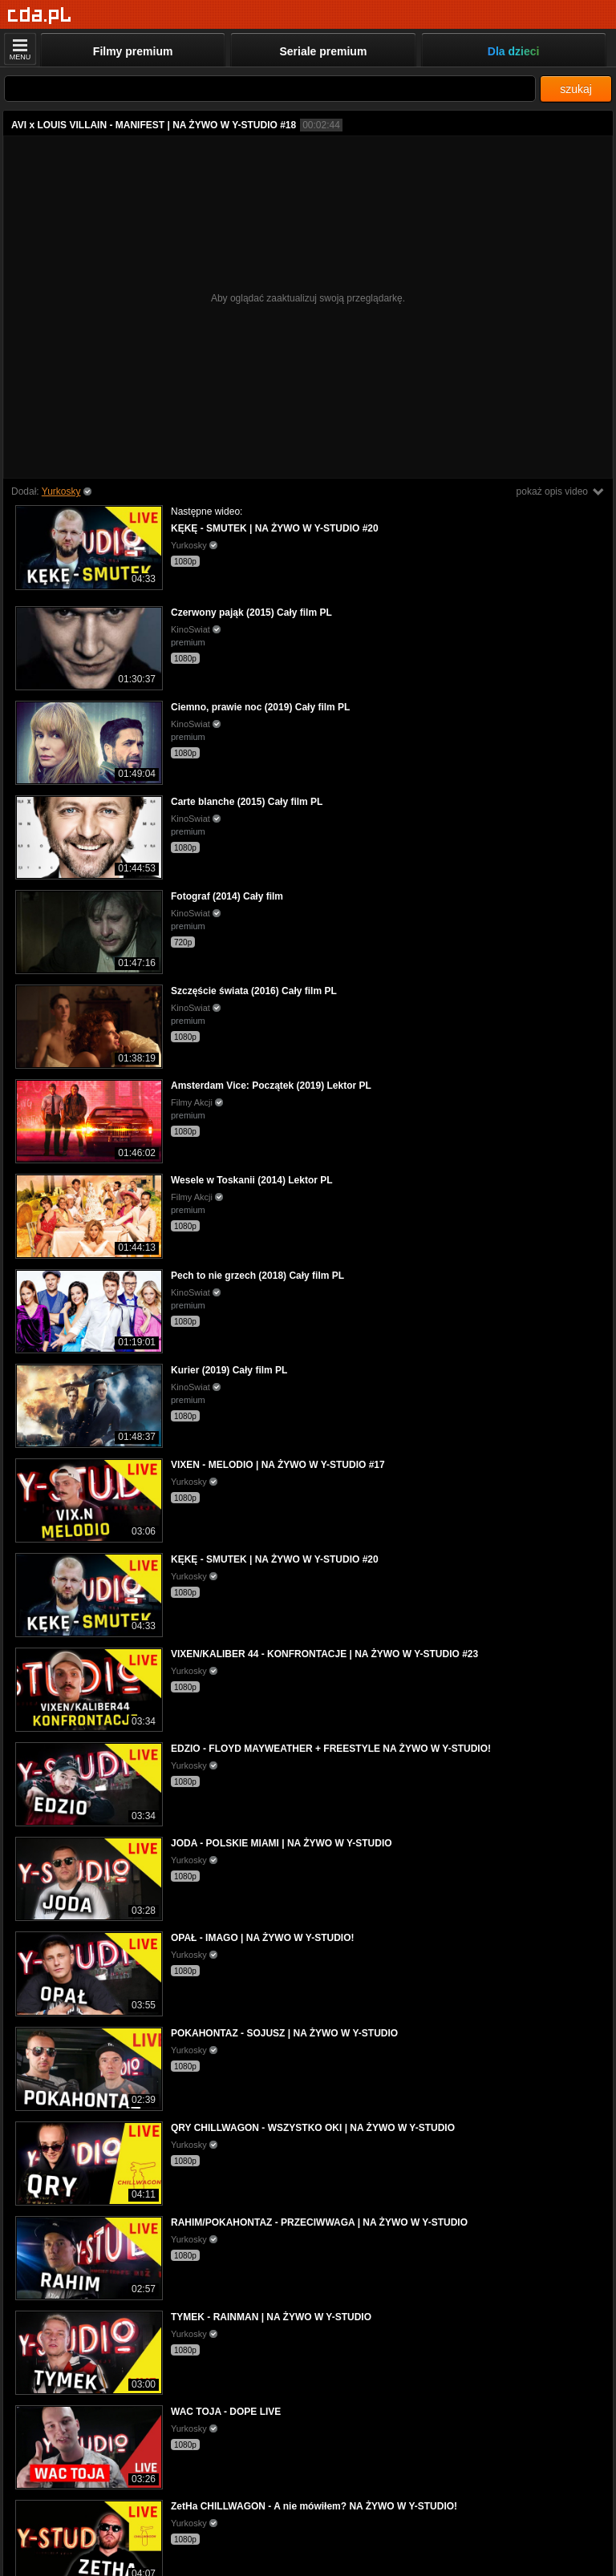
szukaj (576, 89)
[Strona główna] (39, 16)
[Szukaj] (270, 88)
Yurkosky (61, 491)
